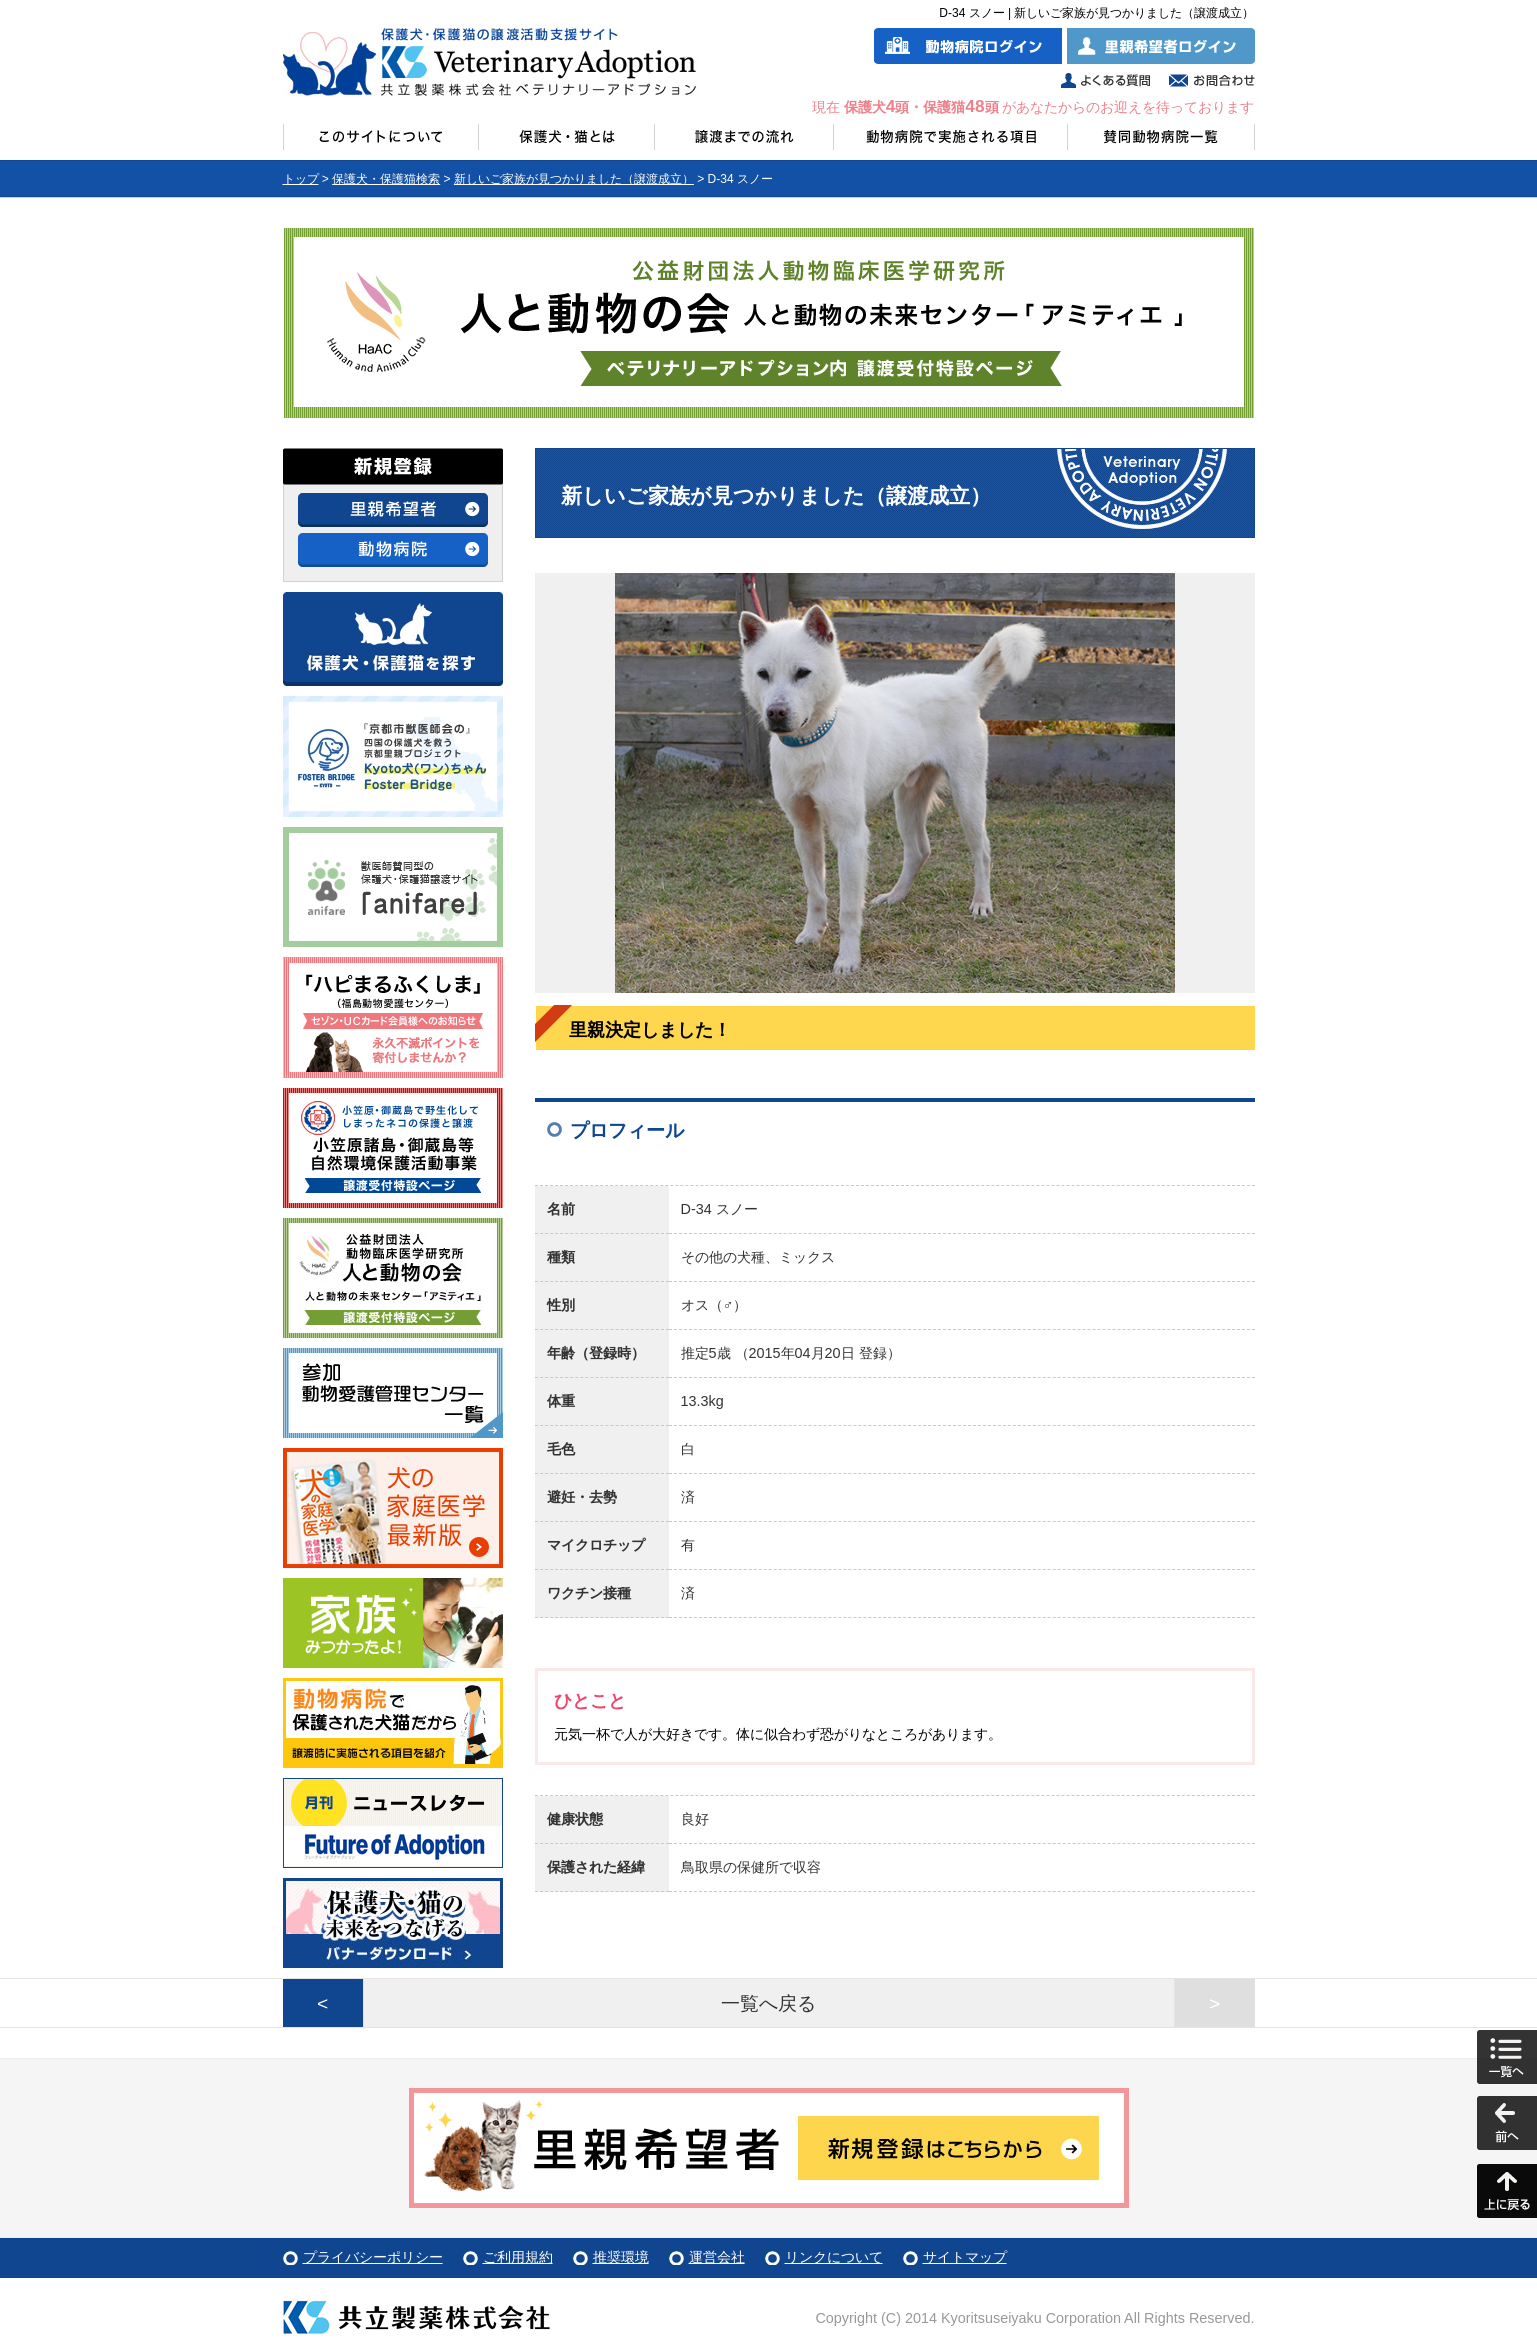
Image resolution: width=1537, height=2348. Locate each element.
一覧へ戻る (768, 2003)
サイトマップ (965, 2257)
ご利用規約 (518, 2257)
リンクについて (834, 2257)
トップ (301, 179)
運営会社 (717, 2257)
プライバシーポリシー (373, 2257)
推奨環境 (621, 2257)
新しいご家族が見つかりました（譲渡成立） (574, 179)
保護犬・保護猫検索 (386, 179)
